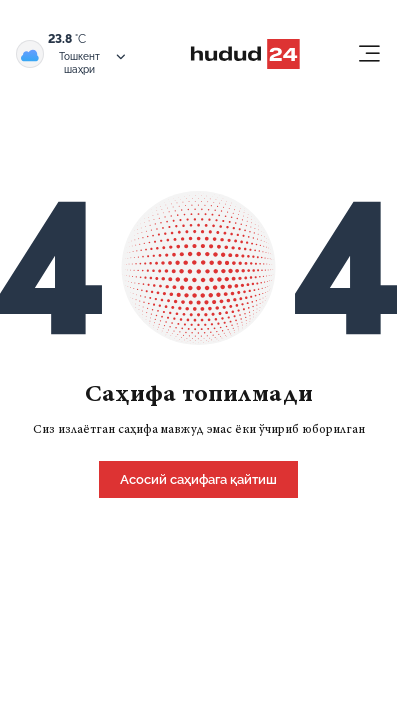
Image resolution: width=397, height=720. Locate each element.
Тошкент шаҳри (93, 62)
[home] (198, 478)
